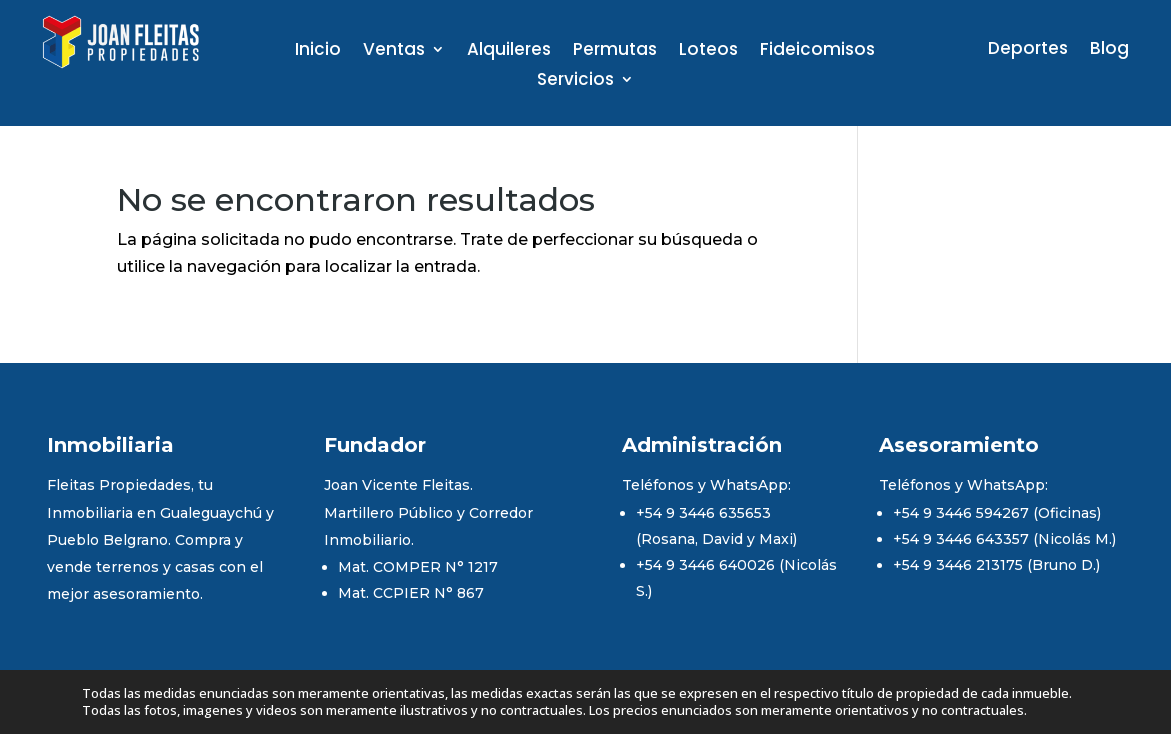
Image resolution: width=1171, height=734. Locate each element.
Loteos (708, 51)
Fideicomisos (817, 51)
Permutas (615, 51)
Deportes (1028, 50)
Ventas (394, 51)
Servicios (575, 81)
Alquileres (509, 51)
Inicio (318, 51)
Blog (1109, 50)
